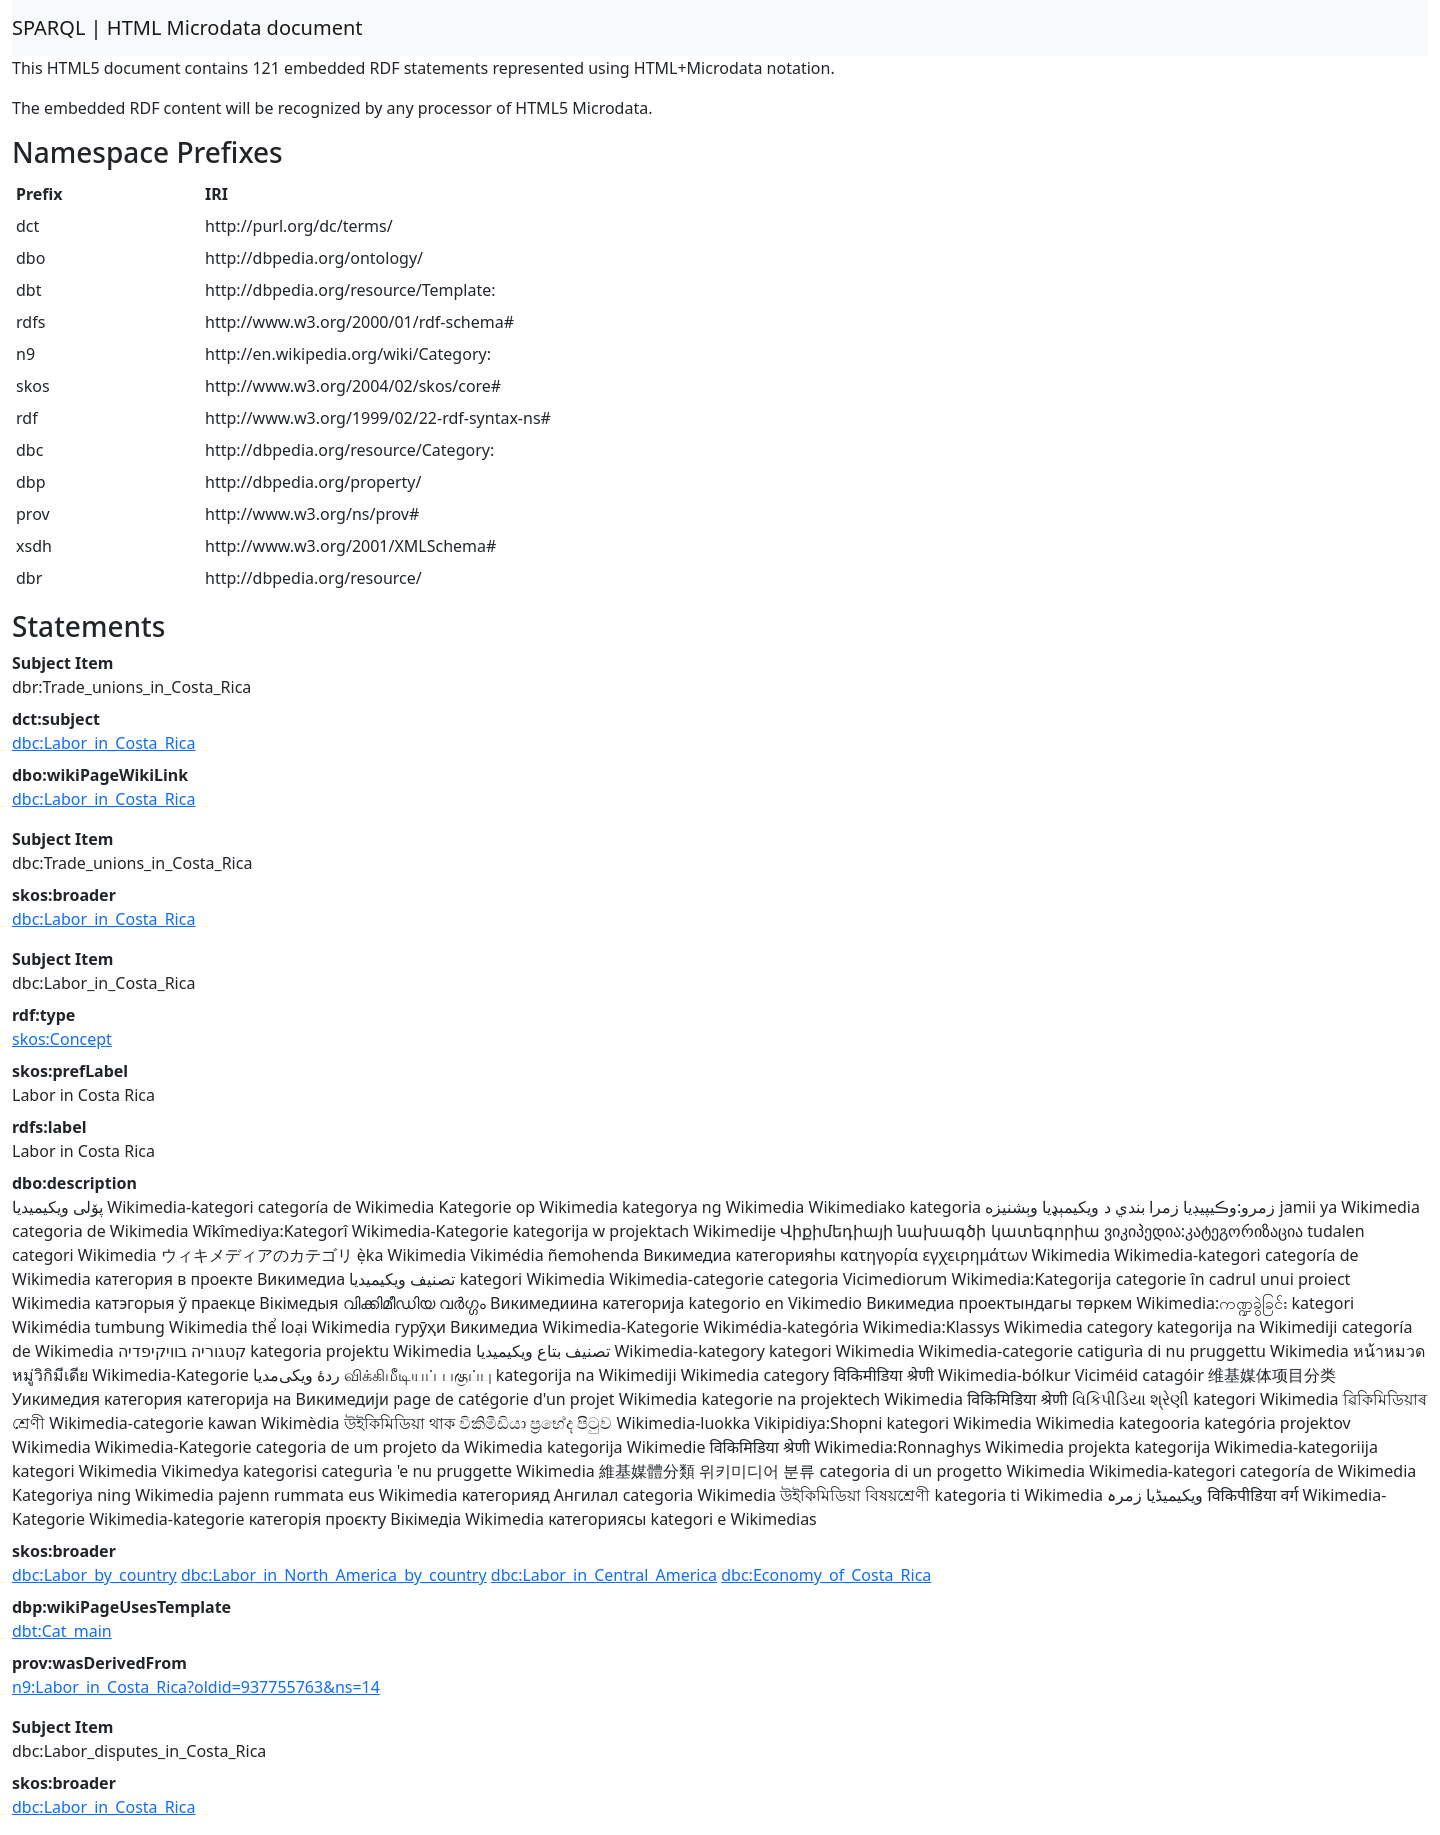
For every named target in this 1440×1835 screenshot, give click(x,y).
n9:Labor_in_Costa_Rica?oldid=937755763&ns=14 (196, 1687)
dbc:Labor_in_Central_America (604, 1575)
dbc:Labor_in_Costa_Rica (103, 743)
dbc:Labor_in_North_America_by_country (334, 1575)
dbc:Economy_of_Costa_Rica (826, 1575)
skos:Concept (62, 1039)
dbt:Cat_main (62, 1631)
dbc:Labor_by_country (94, 1575)
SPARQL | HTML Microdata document (187, 27)
